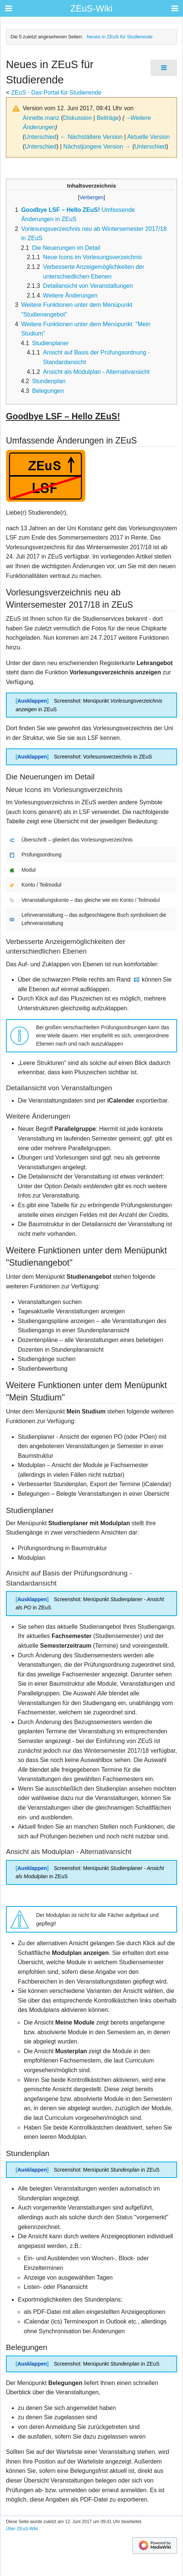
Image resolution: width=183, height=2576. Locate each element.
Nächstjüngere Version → (97, 146)
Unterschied (40, 137)
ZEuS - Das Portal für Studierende (56, 92)
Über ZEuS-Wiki (22, 2528)
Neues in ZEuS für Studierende (119, 36)
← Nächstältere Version (91, 137)
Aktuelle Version (148, 137)
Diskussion (77, 118)
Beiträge (108, 118)
